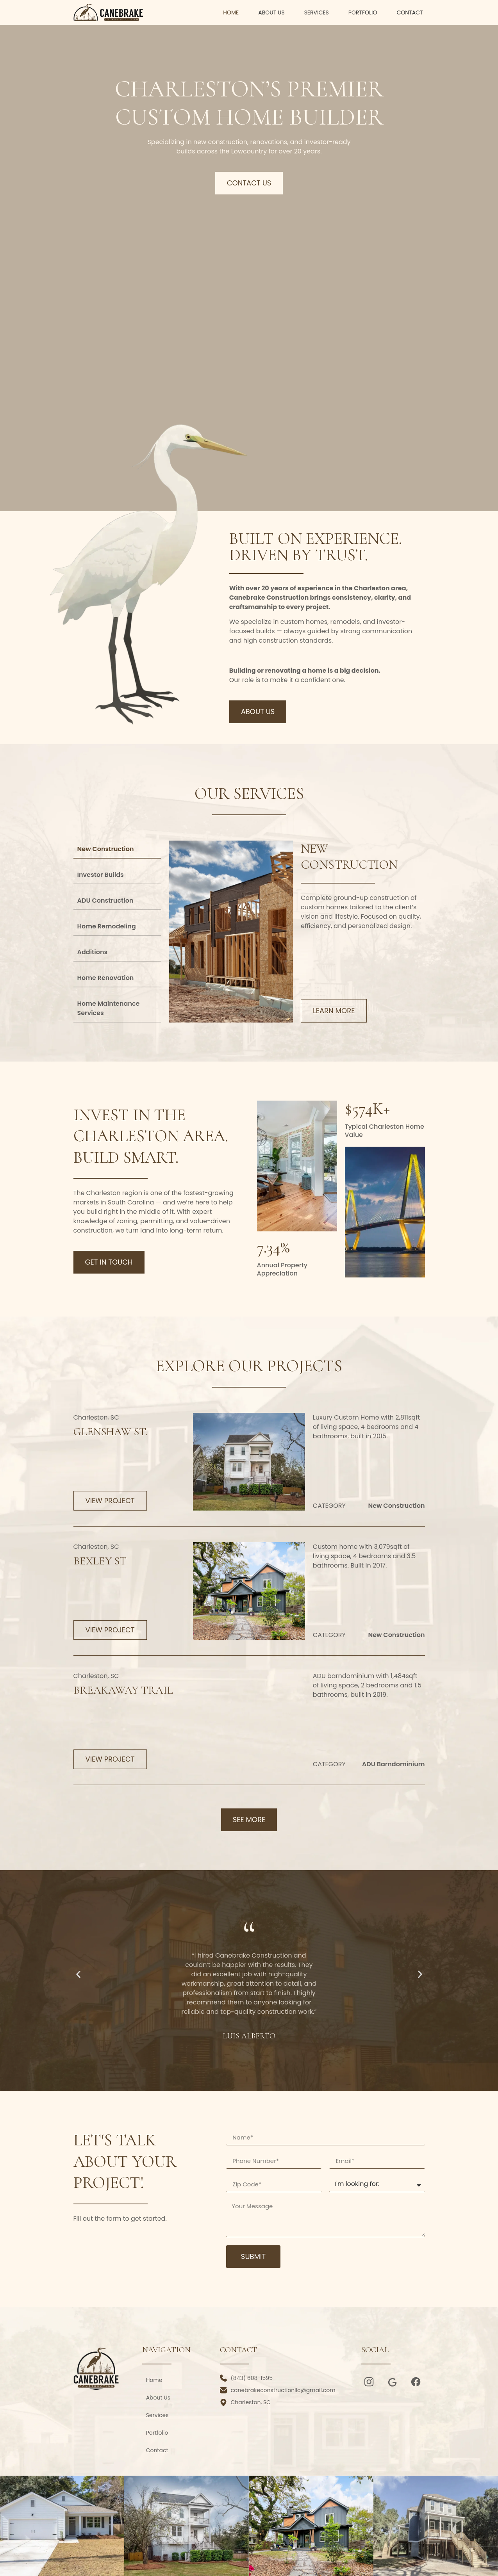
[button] (78, 1974)
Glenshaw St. (110, 1431)
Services (316, 12)
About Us (271, 12)
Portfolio (362, 12)
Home (231, 12)
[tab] (117, 850)
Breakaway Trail (123, 1690)
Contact (409, 12)
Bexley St (100, 1561)
